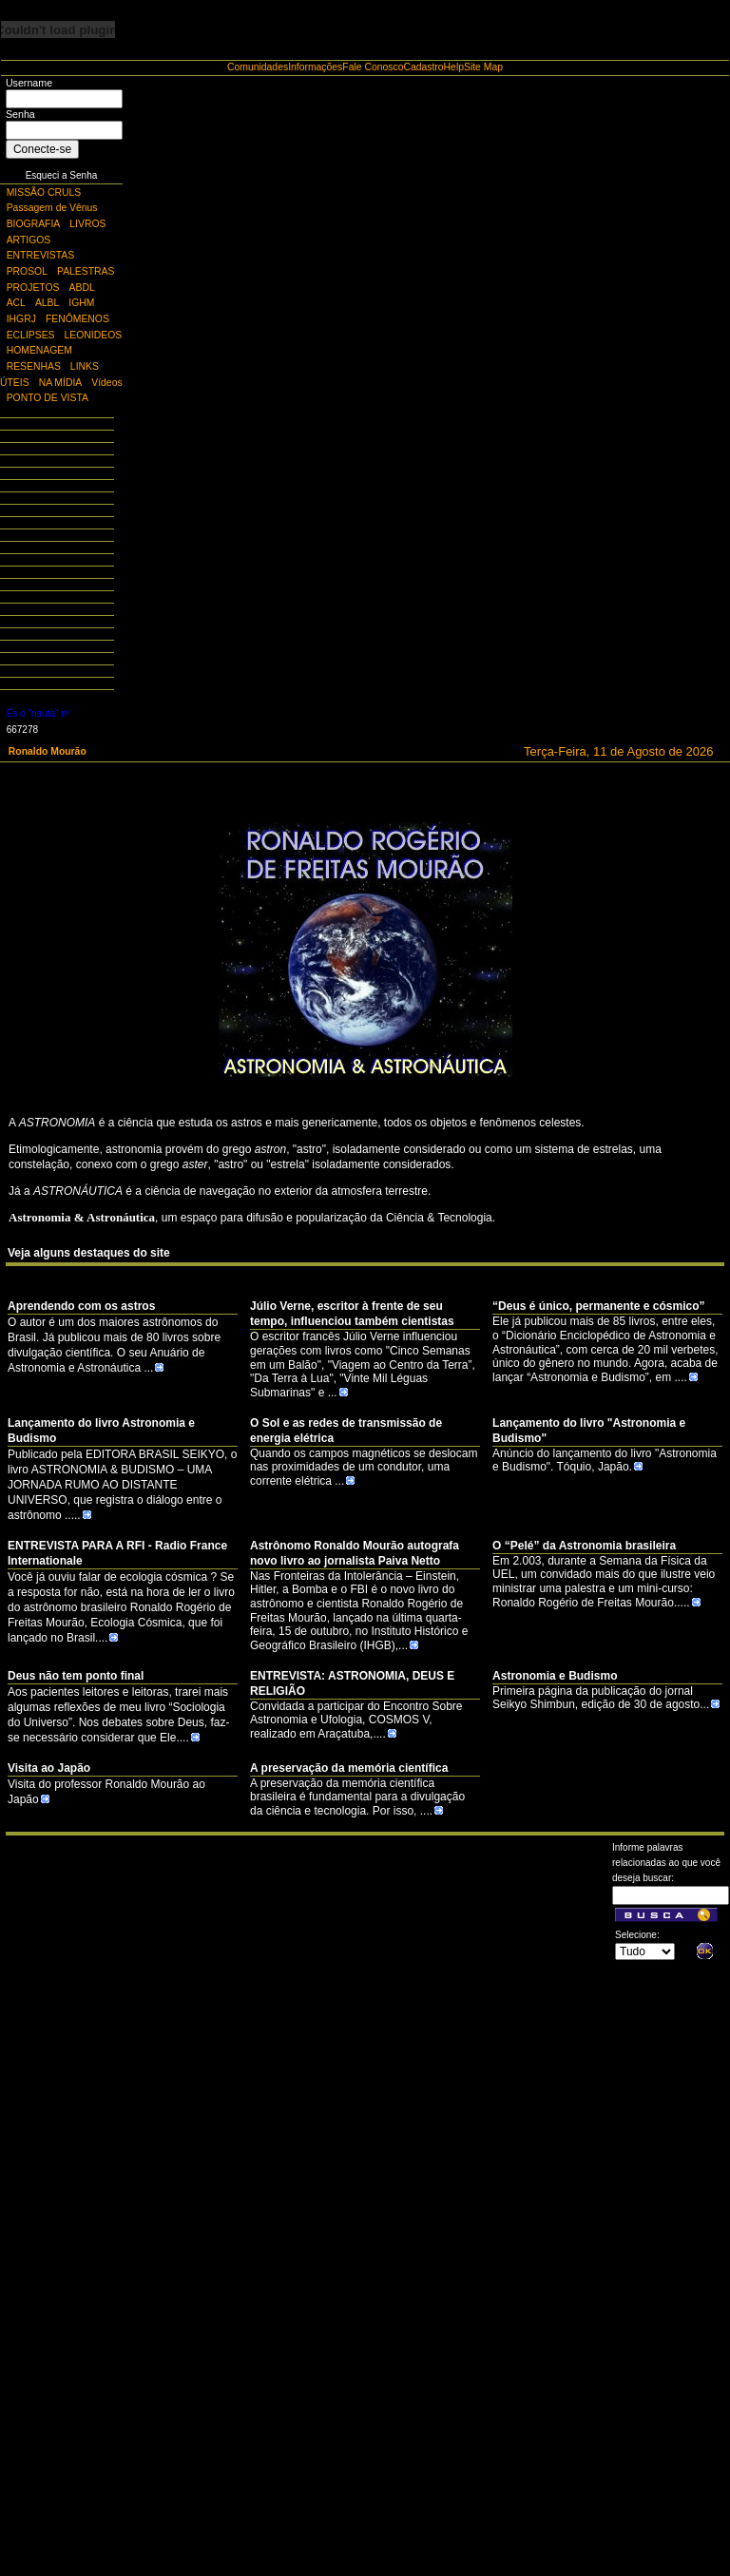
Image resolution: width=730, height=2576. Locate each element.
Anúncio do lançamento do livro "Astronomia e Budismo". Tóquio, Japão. (604, 1460)
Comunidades (257, 67)
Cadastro (423, 67)
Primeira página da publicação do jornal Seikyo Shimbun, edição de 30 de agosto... (606, 1698)
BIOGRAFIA (34, 224)
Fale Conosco (372, 67)
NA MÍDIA (61, 382)
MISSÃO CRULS (44, 192)
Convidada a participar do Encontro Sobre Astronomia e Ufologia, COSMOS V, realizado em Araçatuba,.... (356, 1720)
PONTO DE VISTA (47, 398)
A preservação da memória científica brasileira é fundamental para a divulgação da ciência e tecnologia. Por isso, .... (357, 1797)
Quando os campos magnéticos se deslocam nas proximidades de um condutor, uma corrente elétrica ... (363, 1467)
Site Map (483, 67)
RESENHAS (34, 366)
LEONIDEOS (94, 335)
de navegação (219, 1191)
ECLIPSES (31, 335)
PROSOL (27, 271)
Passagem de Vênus (52, 207)
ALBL (47, 303)
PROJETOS (33, 287)
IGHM (81, 303)
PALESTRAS (85, 271)
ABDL (82, 287)
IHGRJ (21, 319)
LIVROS (87, 224)
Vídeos (106, 382)
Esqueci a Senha (62, 175)
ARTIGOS (29, 240)
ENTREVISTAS (40, 255)
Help (454, 67)
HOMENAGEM (39, 350)
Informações (315, 67)
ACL (16, 303)
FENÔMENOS (77, 319)
